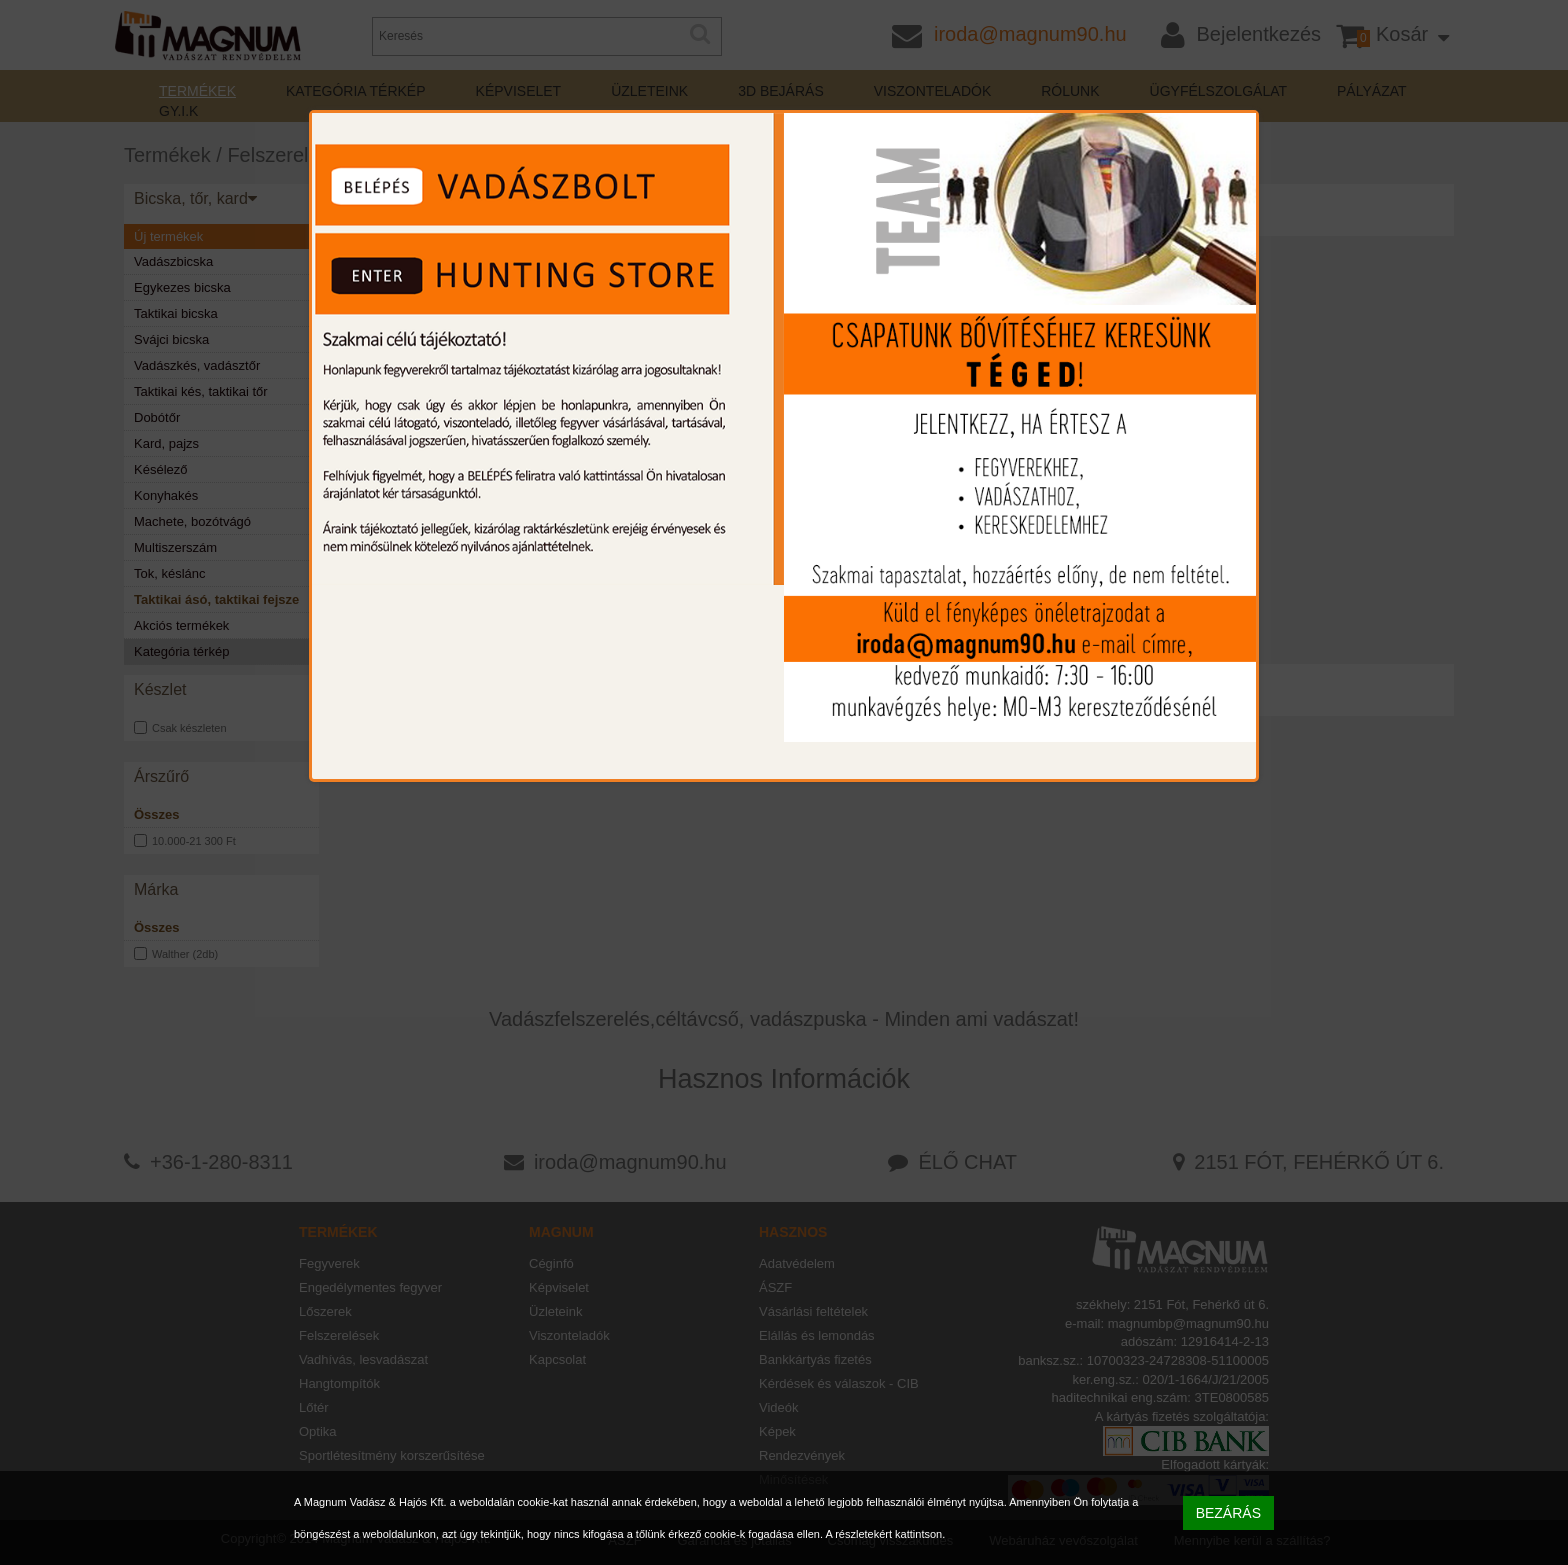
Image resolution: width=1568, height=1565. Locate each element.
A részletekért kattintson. (885, 1534)
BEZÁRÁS (1228, 1513)
